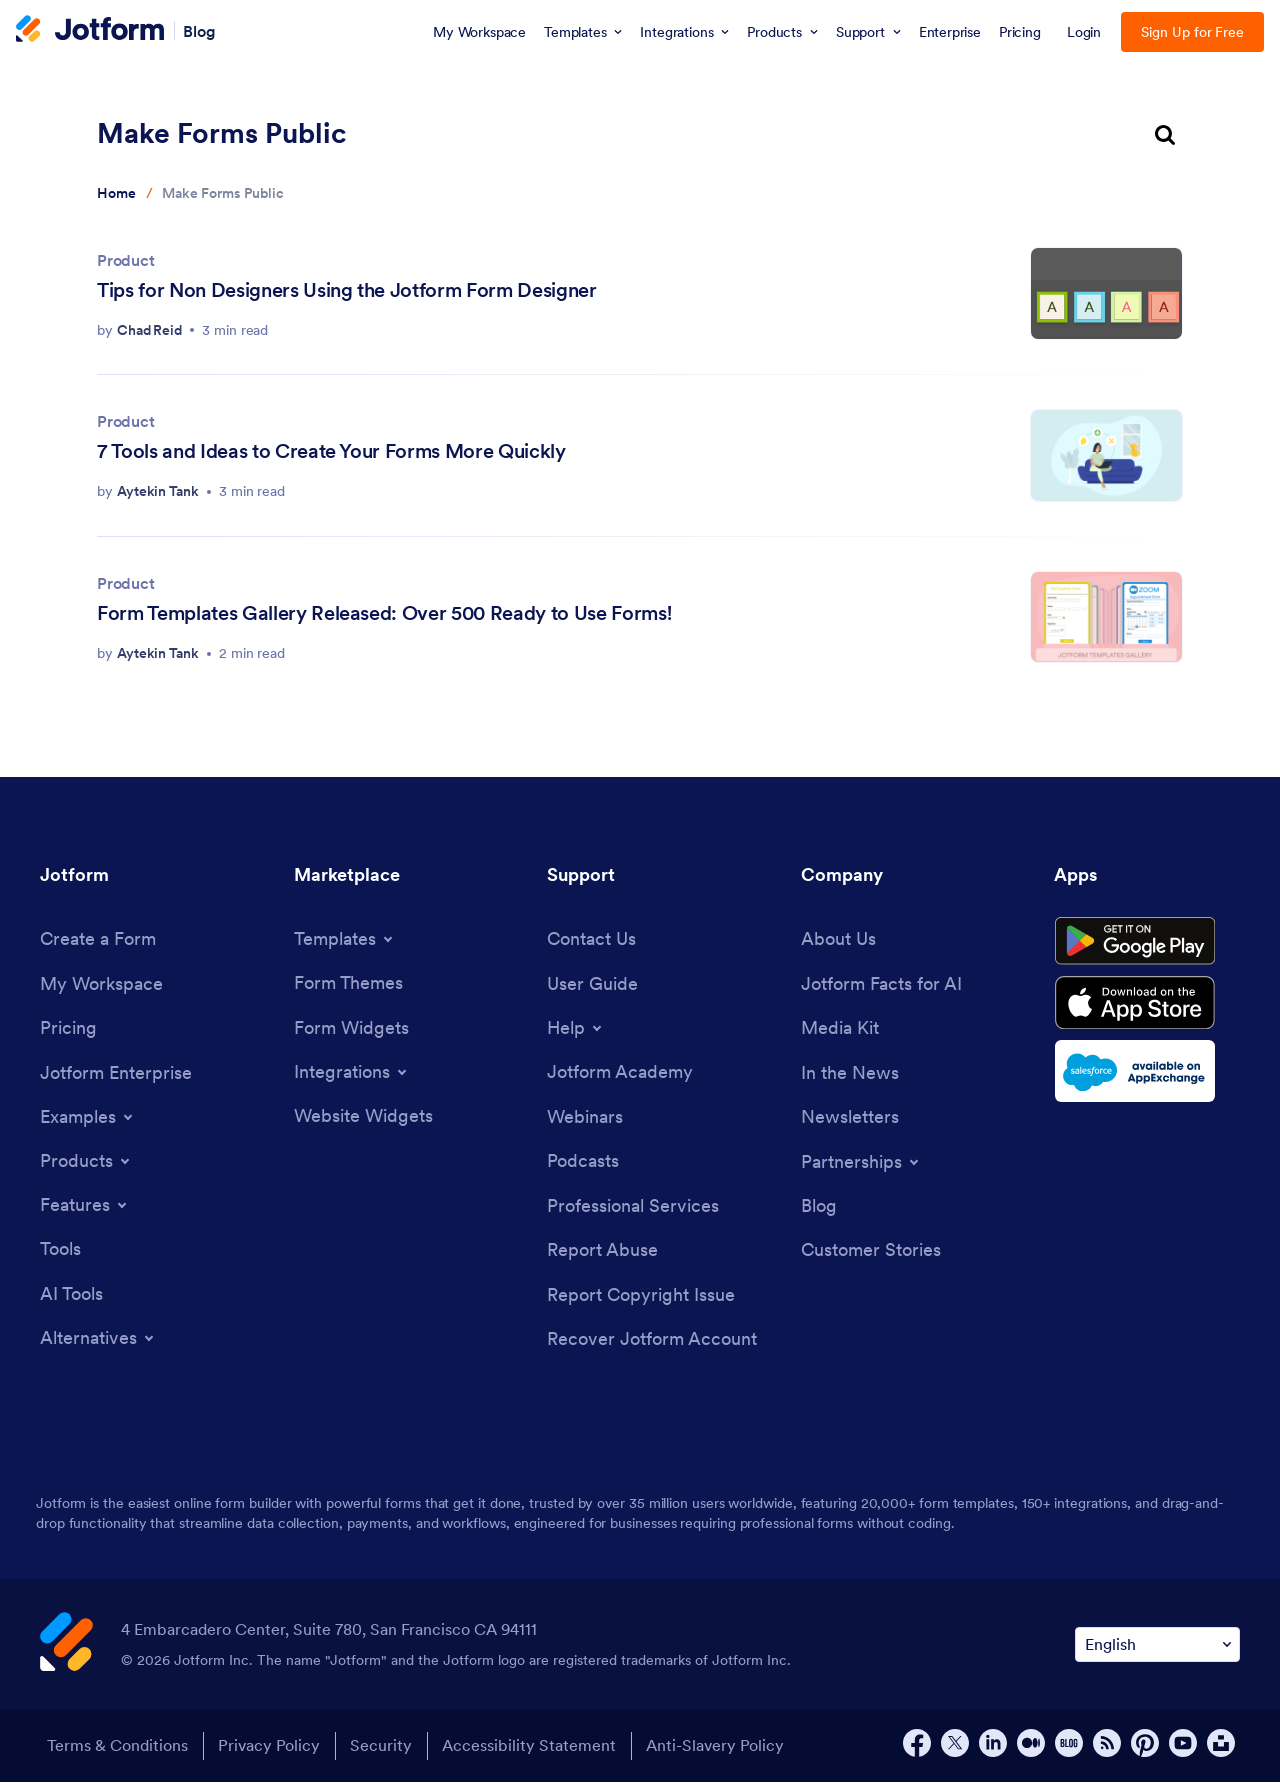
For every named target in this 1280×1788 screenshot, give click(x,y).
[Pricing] (68, 1030)
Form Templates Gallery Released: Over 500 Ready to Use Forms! (384, 613)
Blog (199, 30)
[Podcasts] (583, 1164)
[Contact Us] (591, 939)
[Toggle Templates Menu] (345, 939)
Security (385, 1752)
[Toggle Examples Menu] (88, 1120)
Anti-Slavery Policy (725, 1752)
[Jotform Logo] (90, 31)
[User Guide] (592, 985)
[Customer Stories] (871, 1255)
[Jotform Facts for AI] (881, 985)
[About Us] (838, 939)
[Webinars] (585, 1119)
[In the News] (850, 1075)
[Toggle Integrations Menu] (352, 1074)
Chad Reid (149, 330)
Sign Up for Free (1192, 32)
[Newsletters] (850, 1120)
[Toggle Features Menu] (85, 1208)
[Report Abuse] (602, 1255)
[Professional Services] (633, 1209)
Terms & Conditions (115, 1752)
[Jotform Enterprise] (116, 1075)
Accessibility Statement (536, 1752)
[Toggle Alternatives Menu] (98, 1343)
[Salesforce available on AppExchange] (1147, 1082)
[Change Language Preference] (1157, 1650)
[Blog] (819, 1209)
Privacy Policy (270, 1752)
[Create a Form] (98, 939)
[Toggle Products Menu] (86, 1164)
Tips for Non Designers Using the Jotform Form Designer (347, 290)
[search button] (1165, 136)
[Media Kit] (840, 1030)
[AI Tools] (71, 1297)
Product (126, 260)
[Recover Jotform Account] (652, 1345)
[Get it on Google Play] (1147, 945)
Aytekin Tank (158, 491)
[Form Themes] (348, 983)
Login (1084, 32)
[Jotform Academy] (620, 1074)
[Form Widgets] (351, 1029)
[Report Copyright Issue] (641, 1300)
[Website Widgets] (363, 1118)
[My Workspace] (101, 985)
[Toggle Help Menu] (576, 1030)
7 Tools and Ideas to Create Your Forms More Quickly (331, 451)
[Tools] (60, 1252)
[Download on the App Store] (1147, 1012)
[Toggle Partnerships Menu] (861, 1165)
